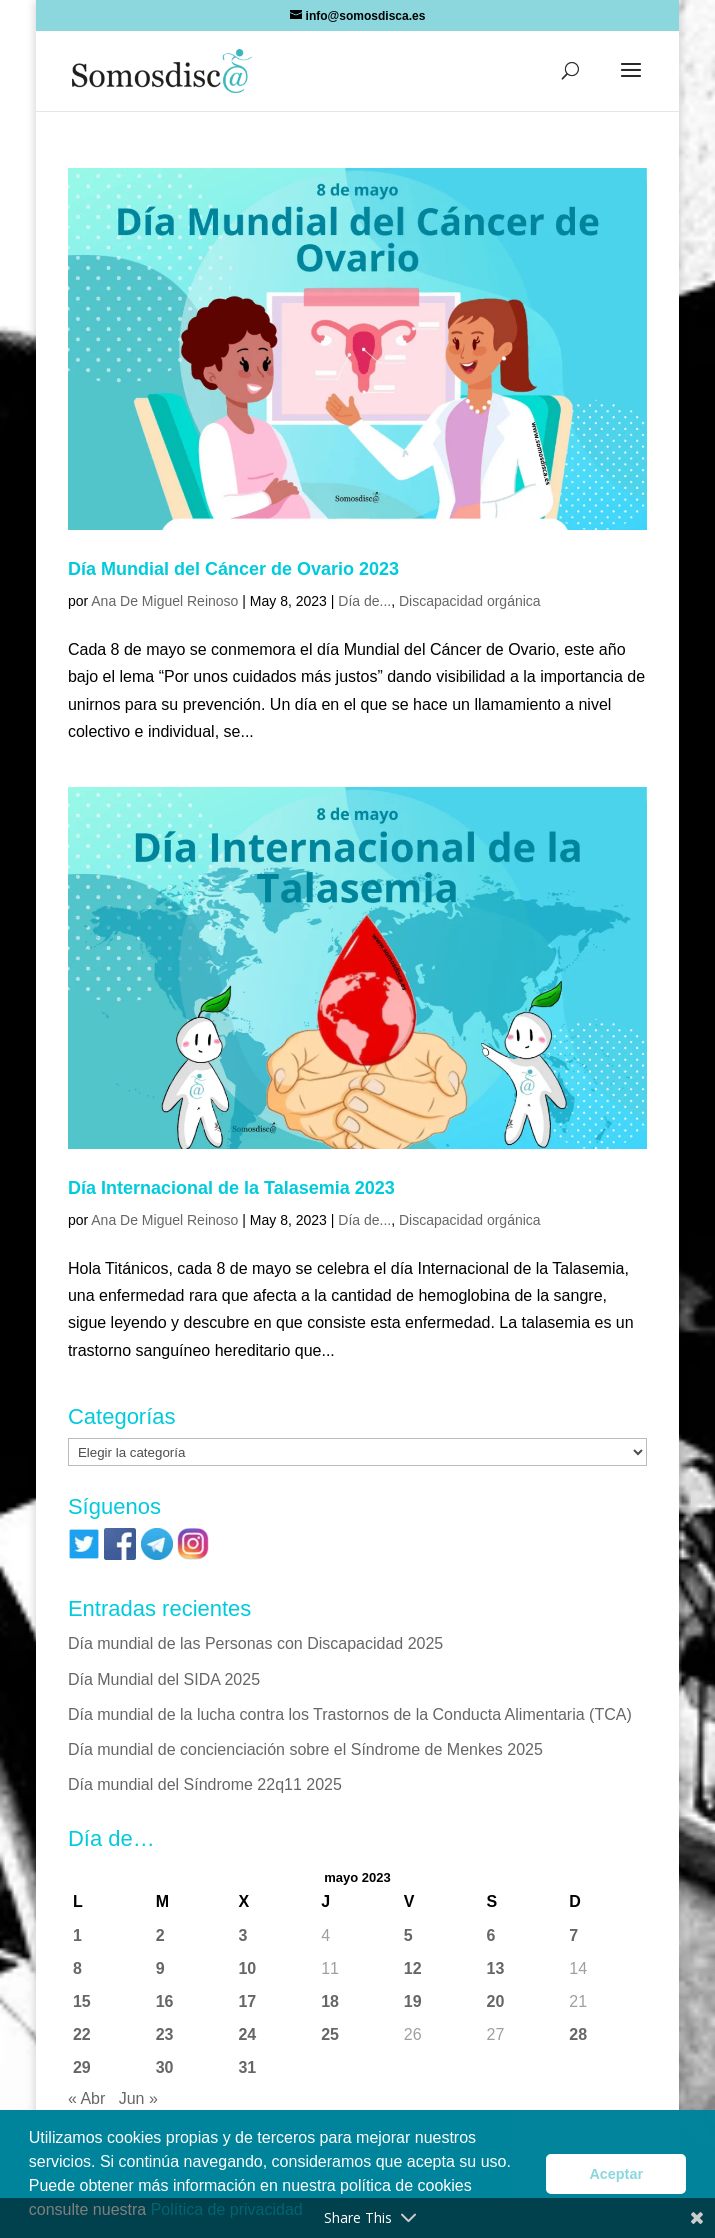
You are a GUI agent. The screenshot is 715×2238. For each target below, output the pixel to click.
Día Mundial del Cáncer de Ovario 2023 (233, 569)
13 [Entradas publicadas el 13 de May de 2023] (496, 1968)
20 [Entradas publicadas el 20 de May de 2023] (496, 2001)
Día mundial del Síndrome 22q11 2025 (205, 1784)
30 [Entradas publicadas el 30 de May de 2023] (165, 2067)
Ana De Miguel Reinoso (164, 601)
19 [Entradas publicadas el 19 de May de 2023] (413, 2001)
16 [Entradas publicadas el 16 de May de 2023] (165, 2001)
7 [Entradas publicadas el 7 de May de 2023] (573, 1935)
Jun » (138, 2098)
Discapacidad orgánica (470, 601)
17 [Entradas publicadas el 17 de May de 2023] (247, 2001)
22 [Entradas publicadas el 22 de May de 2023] (82, 2034)
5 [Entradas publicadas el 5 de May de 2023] (408, 1935)
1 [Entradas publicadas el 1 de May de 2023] (77, 1935)
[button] (631, 83)
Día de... (364, 601)
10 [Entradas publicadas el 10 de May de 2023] (247, 1968)
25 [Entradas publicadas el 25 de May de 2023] (330, 2034)
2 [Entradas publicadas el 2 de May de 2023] (160, 1935)
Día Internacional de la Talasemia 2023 (231, 1188)
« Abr (86, 2098)
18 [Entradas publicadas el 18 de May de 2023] (330, 2001)
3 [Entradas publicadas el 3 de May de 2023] (242, 1935)
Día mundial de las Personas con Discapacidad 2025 (255, 1643)
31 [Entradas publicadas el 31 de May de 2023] (247, 2067)
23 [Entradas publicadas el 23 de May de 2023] (165, 2034)
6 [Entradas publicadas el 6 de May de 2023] (491, 1935)
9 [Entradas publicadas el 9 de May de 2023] (160, 1968)
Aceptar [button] (616, 2174)
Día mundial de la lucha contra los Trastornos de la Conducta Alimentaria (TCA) (350, 1714)
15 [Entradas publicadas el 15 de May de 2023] (82, 2001)
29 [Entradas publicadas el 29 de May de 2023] (82, 2067)
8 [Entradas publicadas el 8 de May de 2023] (77, 1968)
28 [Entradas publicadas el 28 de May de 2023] (578, 2034)
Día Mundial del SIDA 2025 (164, 1679)
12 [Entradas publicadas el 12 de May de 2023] (413, 1968)
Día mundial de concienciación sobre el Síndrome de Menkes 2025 (305, 1749)
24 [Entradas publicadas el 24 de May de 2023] (247, 2034)
